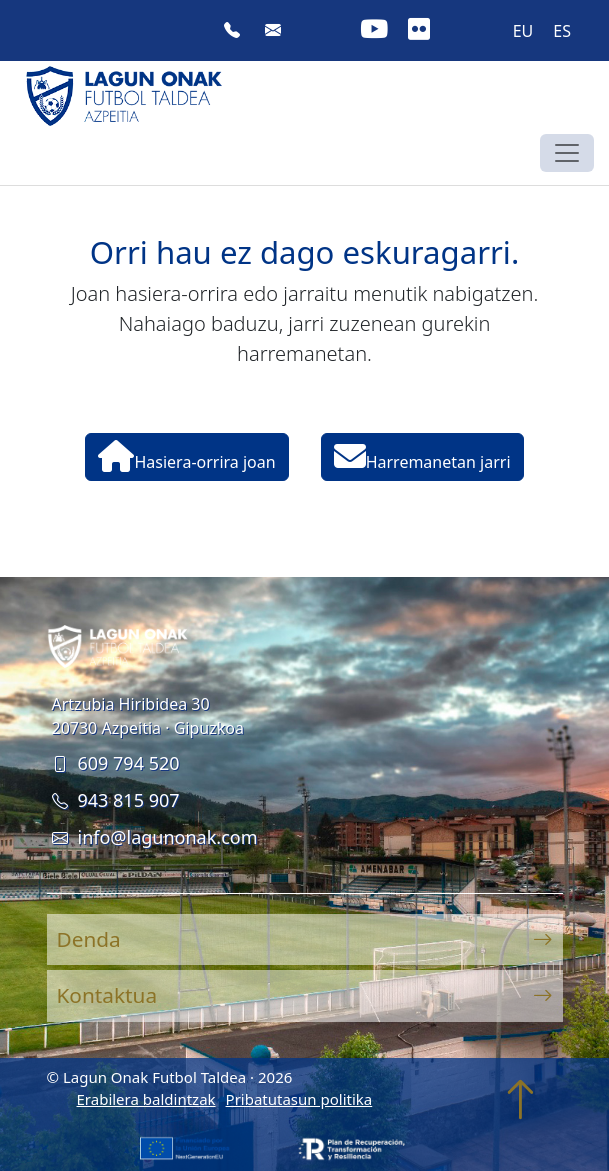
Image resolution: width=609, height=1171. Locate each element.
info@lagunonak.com (155, 837)
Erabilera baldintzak (146, 1099)
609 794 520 (116, 763)
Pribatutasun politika (299, 1099)
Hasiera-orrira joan (186, 456)
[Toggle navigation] (567, 153)
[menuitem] (523, 30)
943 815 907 (116, 800)
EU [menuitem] (523, 31)
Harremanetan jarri (422, 456)
